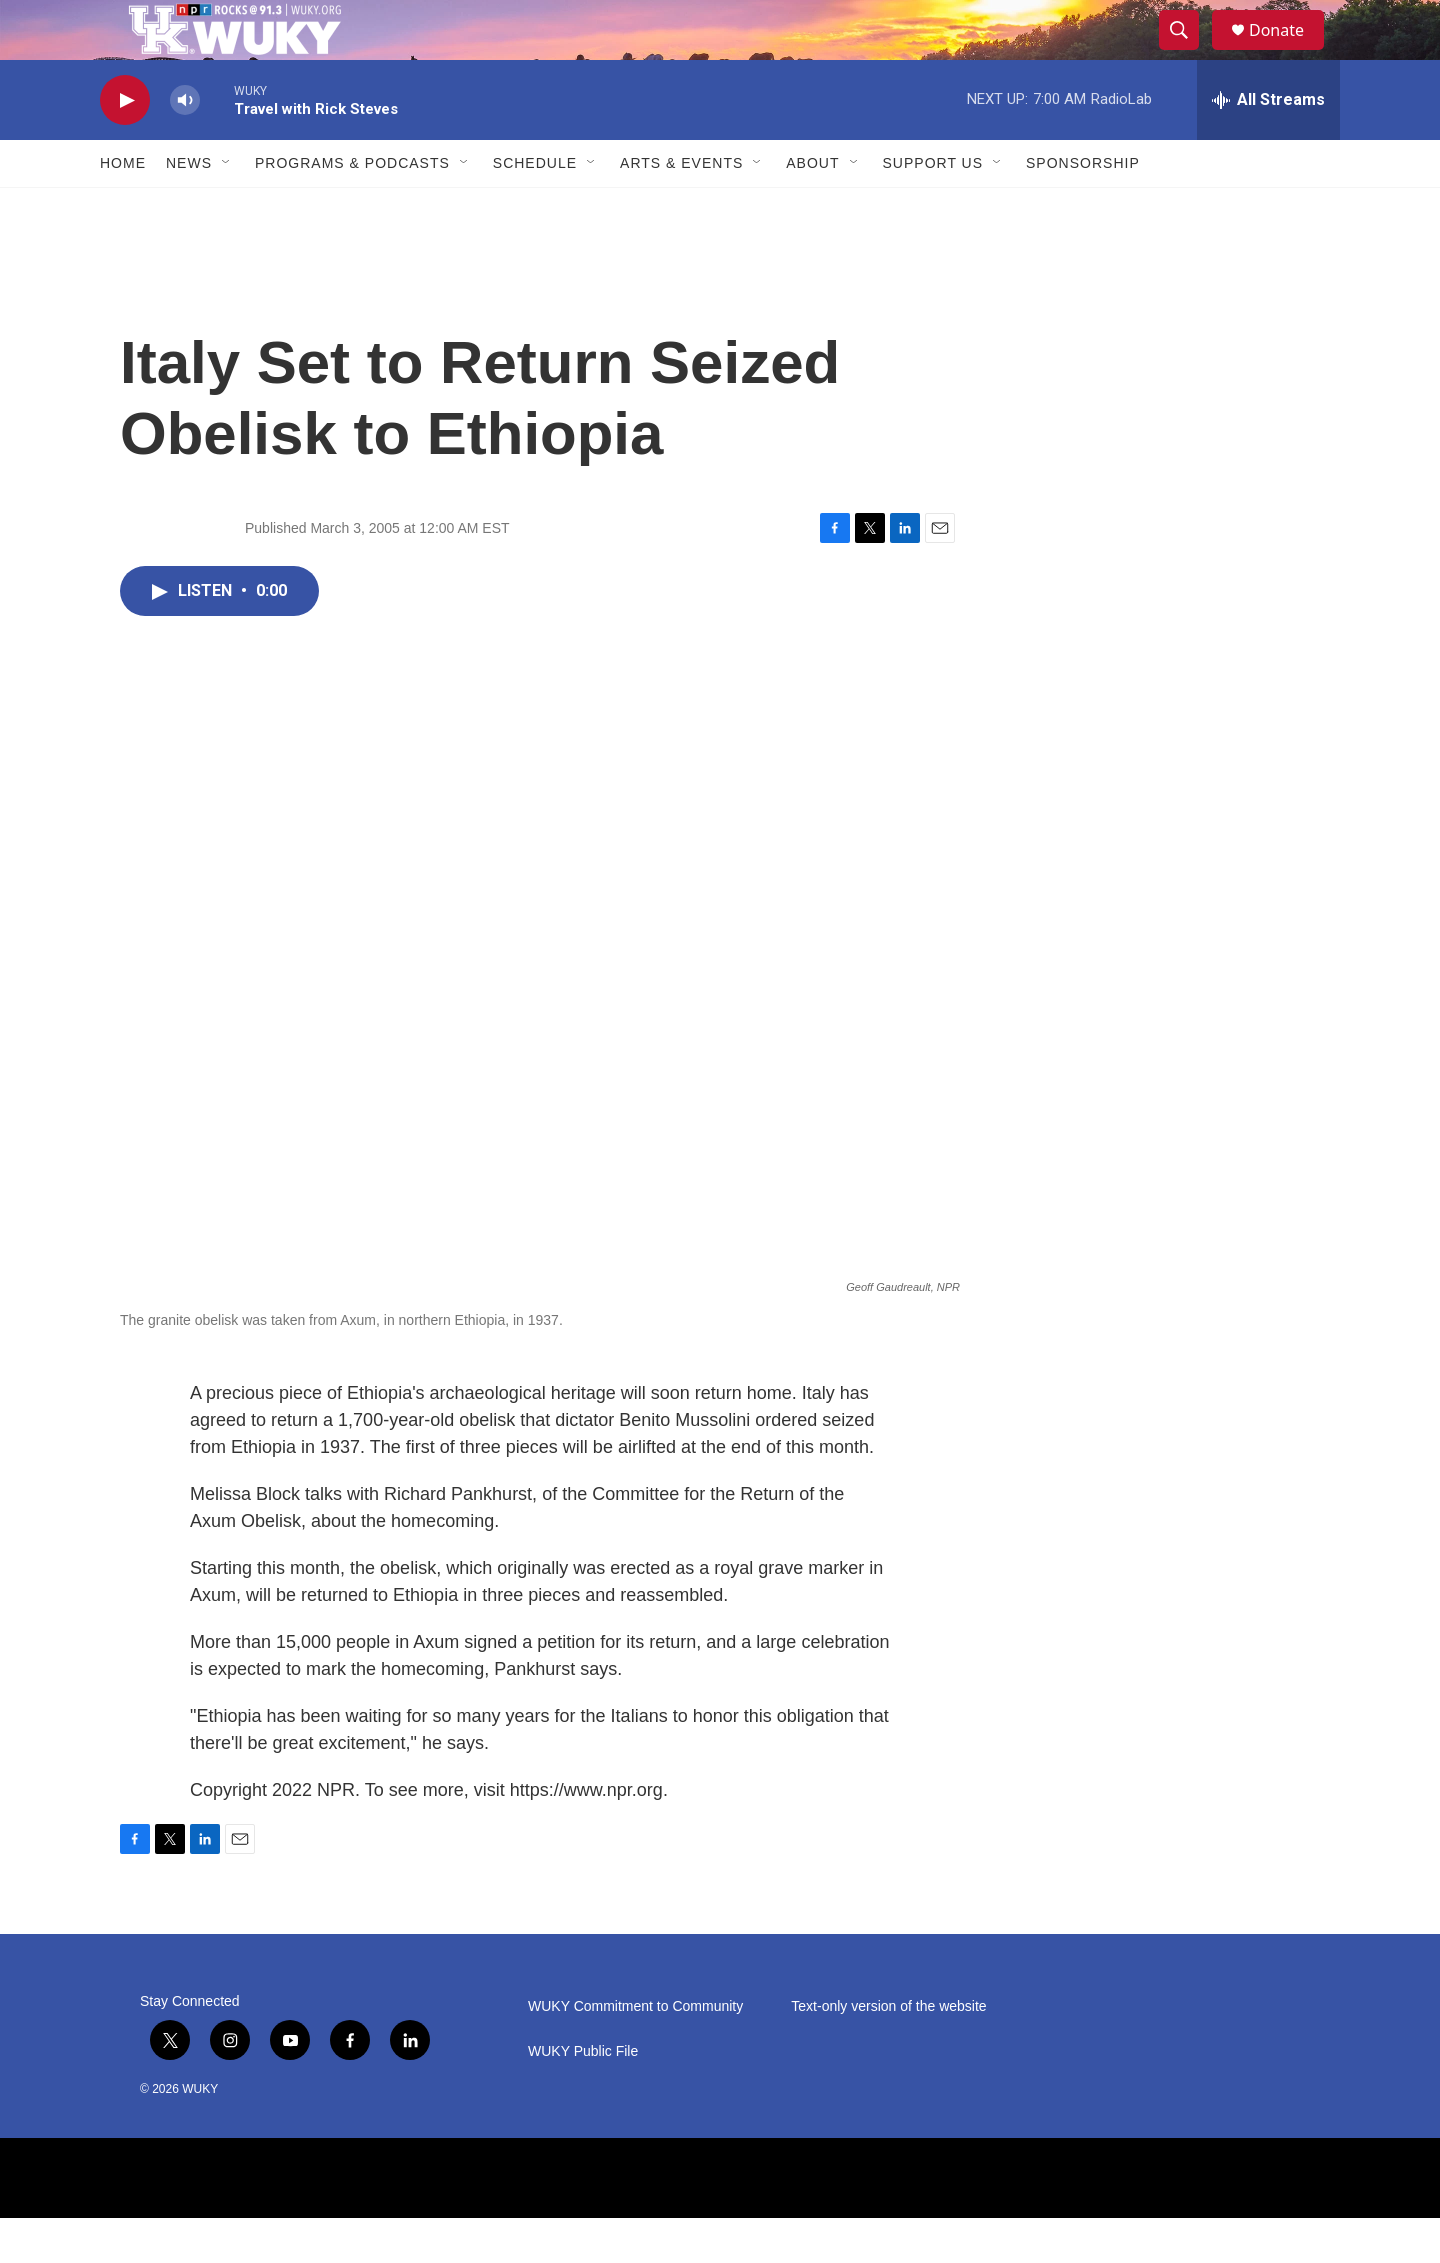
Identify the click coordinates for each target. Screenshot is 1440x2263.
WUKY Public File (583, 2096)
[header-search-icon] (1188, 53)
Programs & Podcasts (352, 208)
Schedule (535, 208)
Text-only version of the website (888, 2051)
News (189, 208)
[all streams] (1268, 145)
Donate (1289, 52)
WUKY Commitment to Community (635, 2051)
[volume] (185, 145)
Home (123, 208)
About (812, 208)
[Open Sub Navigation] (227, 208)
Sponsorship (1083, 208)
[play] (125, 145)
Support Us (933, 208)
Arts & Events (681, 208)
